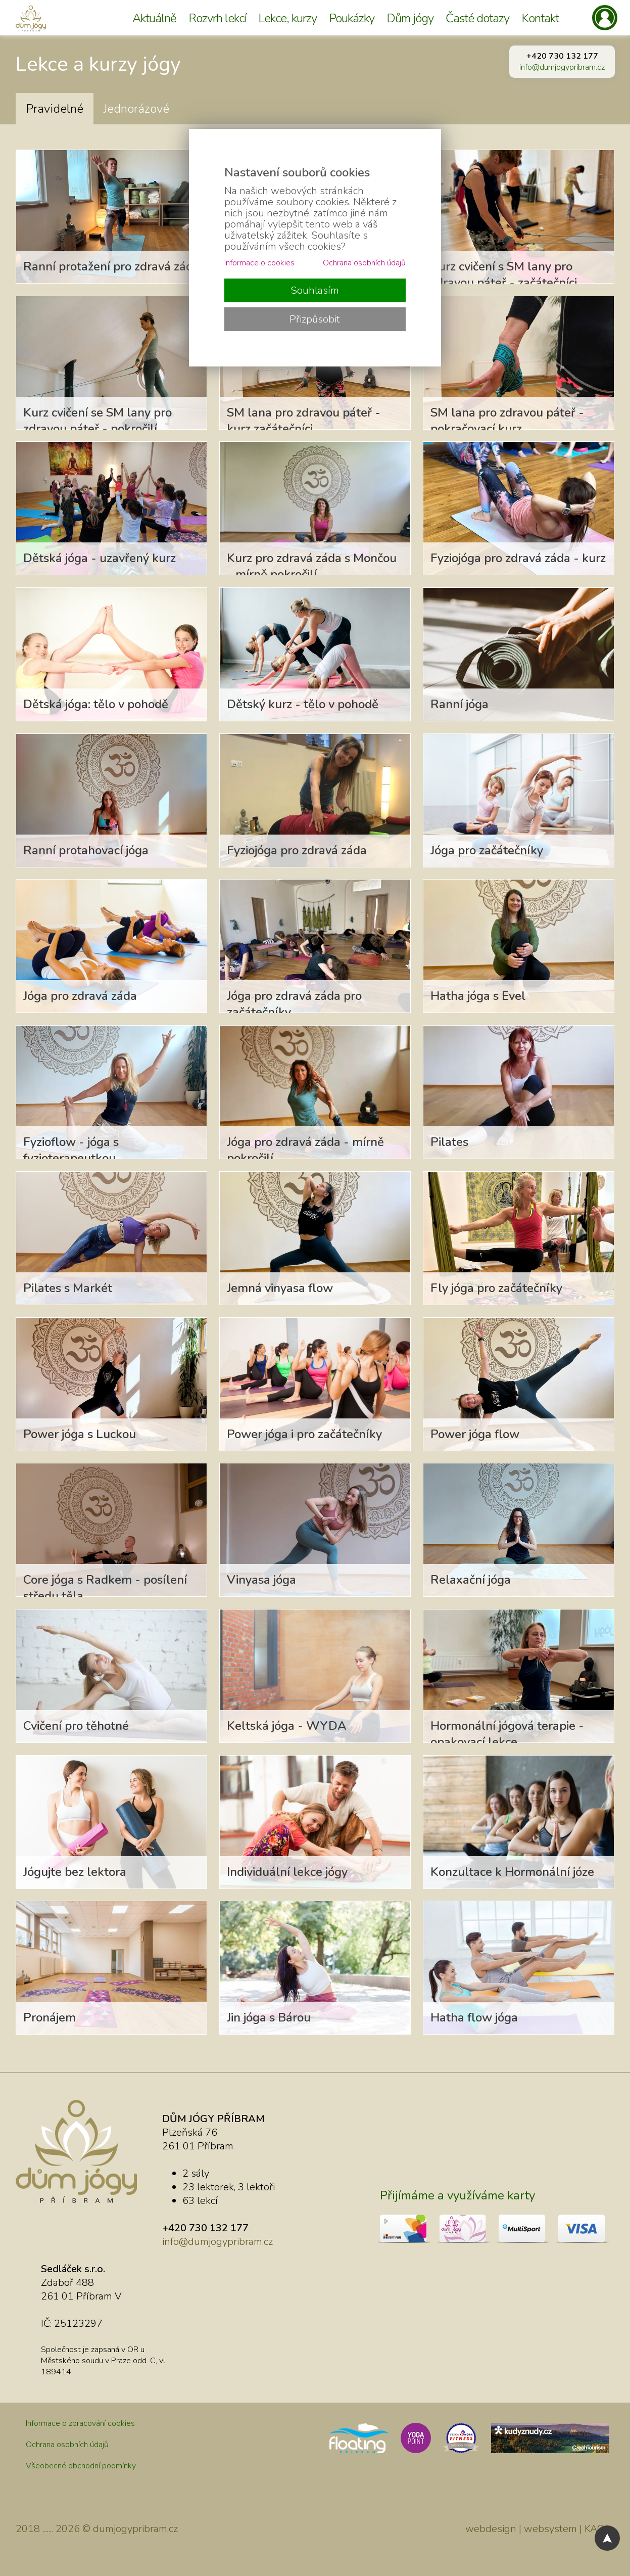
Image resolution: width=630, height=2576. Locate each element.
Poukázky (351, 18)
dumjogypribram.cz (135, 2529)
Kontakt (540, 18)
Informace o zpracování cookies (80, 2423)
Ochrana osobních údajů (67, 2444)
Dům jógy (409, 18)
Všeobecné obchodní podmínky (81, 2465)
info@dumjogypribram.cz (562, 67)
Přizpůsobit (314, 319)
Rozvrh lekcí (217, 18)
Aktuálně (154, 18)
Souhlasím (314, 290)
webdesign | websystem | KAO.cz (539, 2529)
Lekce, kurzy (287, 18)
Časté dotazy (477, 18)
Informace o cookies (259, 262)
